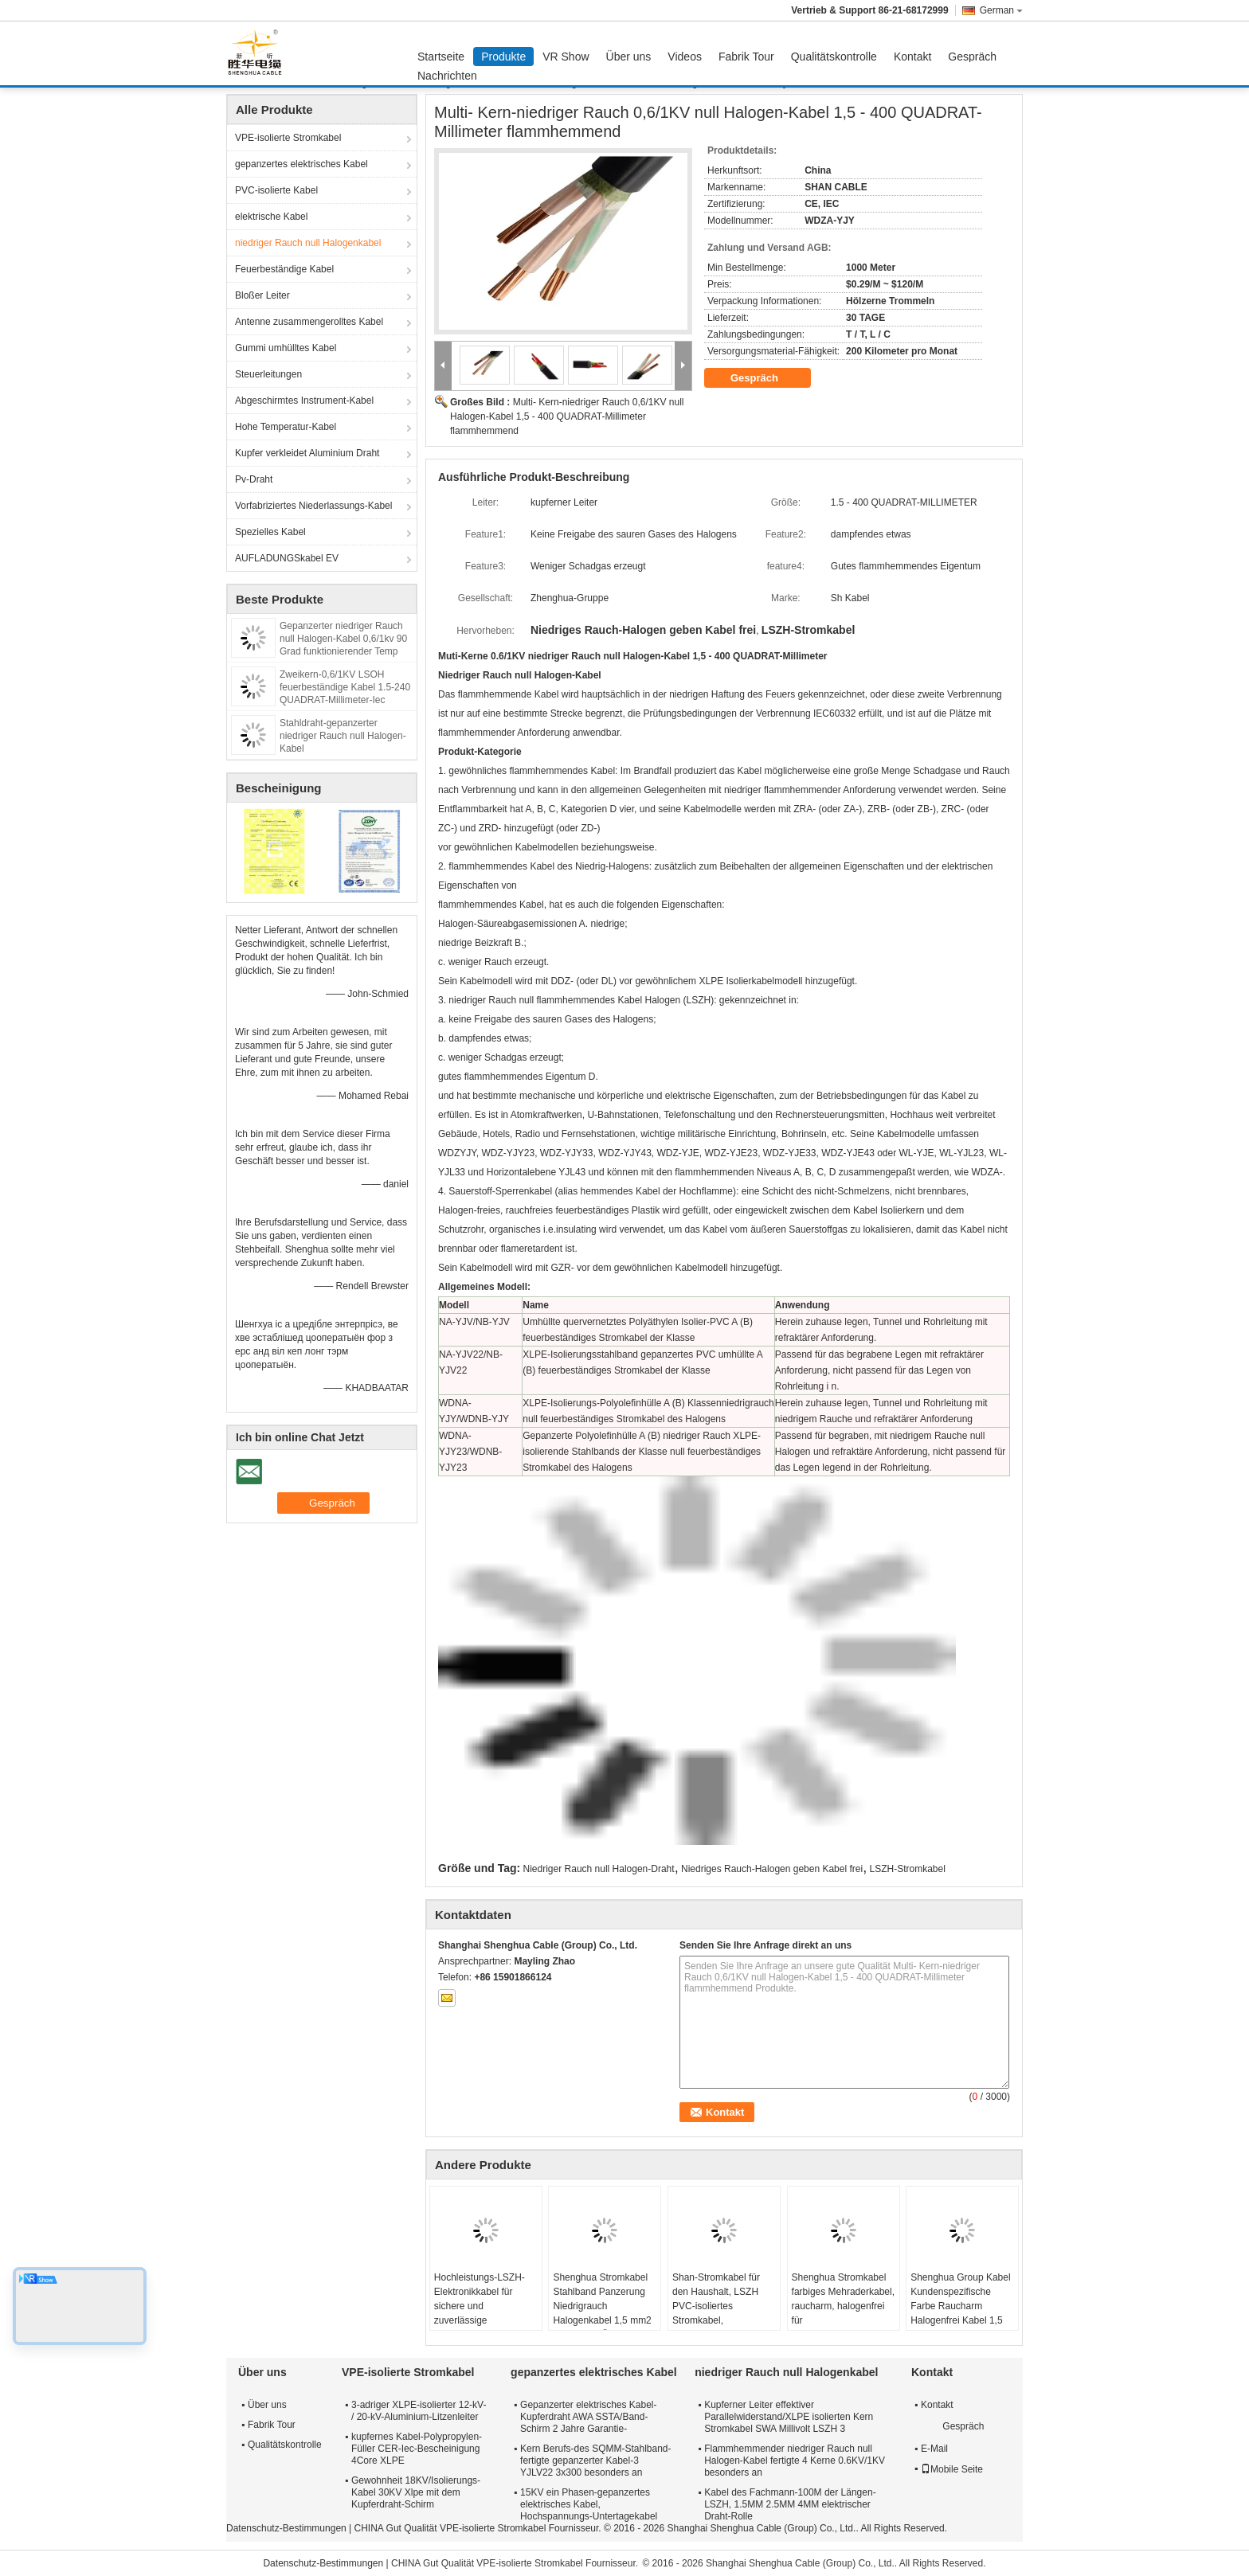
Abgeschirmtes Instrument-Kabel (304, 400)
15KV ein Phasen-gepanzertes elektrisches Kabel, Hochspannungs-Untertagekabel (588, 2504)
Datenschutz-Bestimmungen (286, 2528)
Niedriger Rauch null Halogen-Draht (599, 1868)
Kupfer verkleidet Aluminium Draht (307, 453)
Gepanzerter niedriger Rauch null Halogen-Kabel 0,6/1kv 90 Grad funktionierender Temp (343, 638)
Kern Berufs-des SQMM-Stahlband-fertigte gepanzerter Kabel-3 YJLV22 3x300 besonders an (595, 2460)
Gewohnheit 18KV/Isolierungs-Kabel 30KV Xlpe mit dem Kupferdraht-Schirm (415, 2492)
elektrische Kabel (271, 216)
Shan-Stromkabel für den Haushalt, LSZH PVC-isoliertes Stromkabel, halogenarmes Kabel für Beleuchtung (722, 2313)
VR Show (565, 56)
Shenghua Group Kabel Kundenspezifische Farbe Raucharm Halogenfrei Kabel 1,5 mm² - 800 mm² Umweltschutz (960, 2313)
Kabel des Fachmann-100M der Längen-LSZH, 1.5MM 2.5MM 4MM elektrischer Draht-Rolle (789, 2504)
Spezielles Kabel (270, 531)
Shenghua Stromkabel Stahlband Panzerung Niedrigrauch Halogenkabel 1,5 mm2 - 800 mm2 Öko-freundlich (602, 2313)
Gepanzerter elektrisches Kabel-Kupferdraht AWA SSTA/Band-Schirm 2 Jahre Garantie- (588, 2416)
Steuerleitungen (268, 374)
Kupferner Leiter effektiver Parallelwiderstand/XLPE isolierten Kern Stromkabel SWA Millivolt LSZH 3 (788, 2416)
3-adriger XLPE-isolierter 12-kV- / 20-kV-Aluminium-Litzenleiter (418, 2410)
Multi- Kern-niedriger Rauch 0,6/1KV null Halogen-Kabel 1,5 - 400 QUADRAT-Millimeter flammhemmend (566, 416)
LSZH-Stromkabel (908, 1868)
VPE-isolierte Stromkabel (288, 137)
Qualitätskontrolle (834, 56)
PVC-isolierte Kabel (276, 190)
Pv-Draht (253, 479)
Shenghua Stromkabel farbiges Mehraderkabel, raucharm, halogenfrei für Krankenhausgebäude (843, 2306)
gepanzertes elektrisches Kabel (301, 164)
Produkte (503, 56)
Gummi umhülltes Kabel (285, 348)
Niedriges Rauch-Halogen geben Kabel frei (772, 1868)
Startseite (440, 56)
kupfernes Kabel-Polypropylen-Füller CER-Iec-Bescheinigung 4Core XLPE (416, 2448)
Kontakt (912, 56)
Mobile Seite (952, 2469)
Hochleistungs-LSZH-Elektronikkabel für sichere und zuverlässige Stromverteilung (479, 2306)
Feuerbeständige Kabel (284, 269)
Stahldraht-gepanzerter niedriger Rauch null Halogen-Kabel (343, 735)
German (1001, 10)
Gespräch (972, 56)
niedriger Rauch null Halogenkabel (308, 242)
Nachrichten (447, 75)
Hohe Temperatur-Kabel (285, 426)
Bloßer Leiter (262, 295)
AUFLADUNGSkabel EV (287, 558)
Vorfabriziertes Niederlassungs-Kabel (313, 505)
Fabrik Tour (746, 56)
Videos (685, 56)
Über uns (629, 56)
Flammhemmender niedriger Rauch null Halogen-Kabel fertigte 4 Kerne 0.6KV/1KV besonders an (794, 2460)
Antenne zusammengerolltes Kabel (309, 321)
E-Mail (934, 2448)
